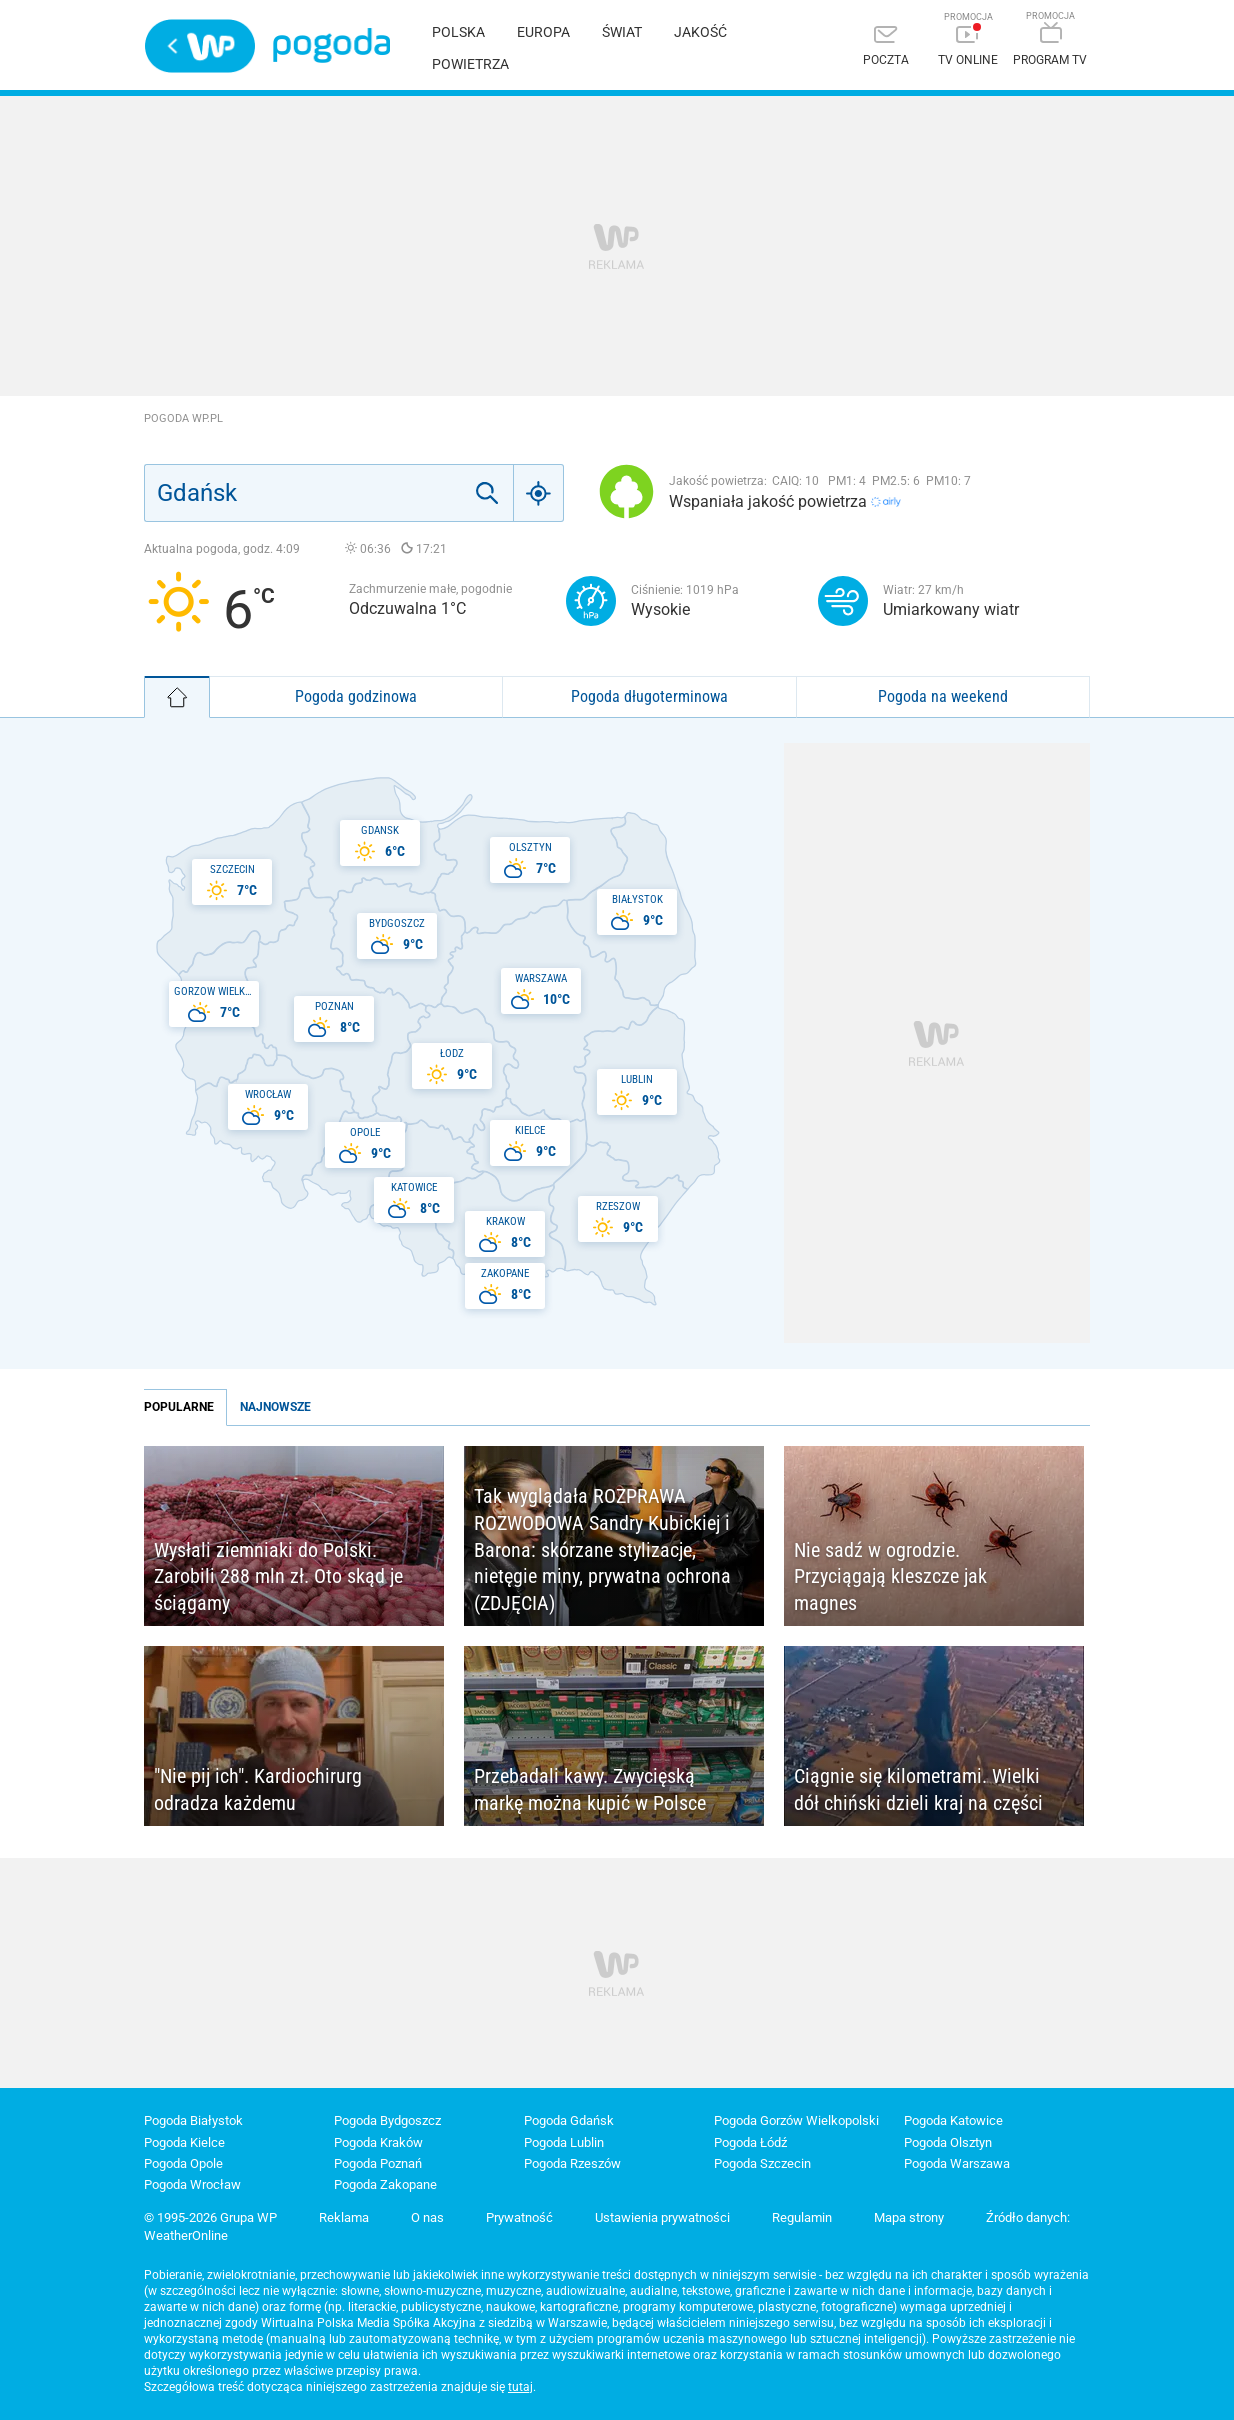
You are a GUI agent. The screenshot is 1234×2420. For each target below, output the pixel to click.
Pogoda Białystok (193, 2120)
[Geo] (539, 493)
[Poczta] (886, 47)
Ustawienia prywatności (662, 2217)
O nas (427, 2217)
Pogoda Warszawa (957, 2163)
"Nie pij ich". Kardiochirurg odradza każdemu (258, 1789)
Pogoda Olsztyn (948, 2142)
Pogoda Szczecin (762, 2163)
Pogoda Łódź (750, 2142)
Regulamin (802, 2217)
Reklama (344, 2217)
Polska (458, 32)
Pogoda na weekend (943, 696)
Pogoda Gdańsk (569, 2120)
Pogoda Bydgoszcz (387, 2120)
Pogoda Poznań (378, 2163)
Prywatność (519, 2217)
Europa (543, 32)
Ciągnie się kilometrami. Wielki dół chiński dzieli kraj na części (918, 1789)
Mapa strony (909, 2217)
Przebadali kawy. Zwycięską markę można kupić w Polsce (590, 1789)
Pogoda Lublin (564, 2142)
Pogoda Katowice (953, 2120)
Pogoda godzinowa (356, 696)
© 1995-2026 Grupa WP (210, 2217)
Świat (622, 32)
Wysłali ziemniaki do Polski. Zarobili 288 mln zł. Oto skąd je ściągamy (278, 1576)
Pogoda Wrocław (192, 2184)
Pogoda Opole (183, 2163)
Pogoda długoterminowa (649, 696)
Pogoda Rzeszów (572, 2163)
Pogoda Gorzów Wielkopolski (796, 2120)
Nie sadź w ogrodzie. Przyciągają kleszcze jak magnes (890, 1576)
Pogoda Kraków (378, 2142)
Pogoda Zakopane (385, 2184)
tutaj (520, 2387)
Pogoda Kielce (184, 2142)
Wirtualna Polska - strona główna (200, 46)
